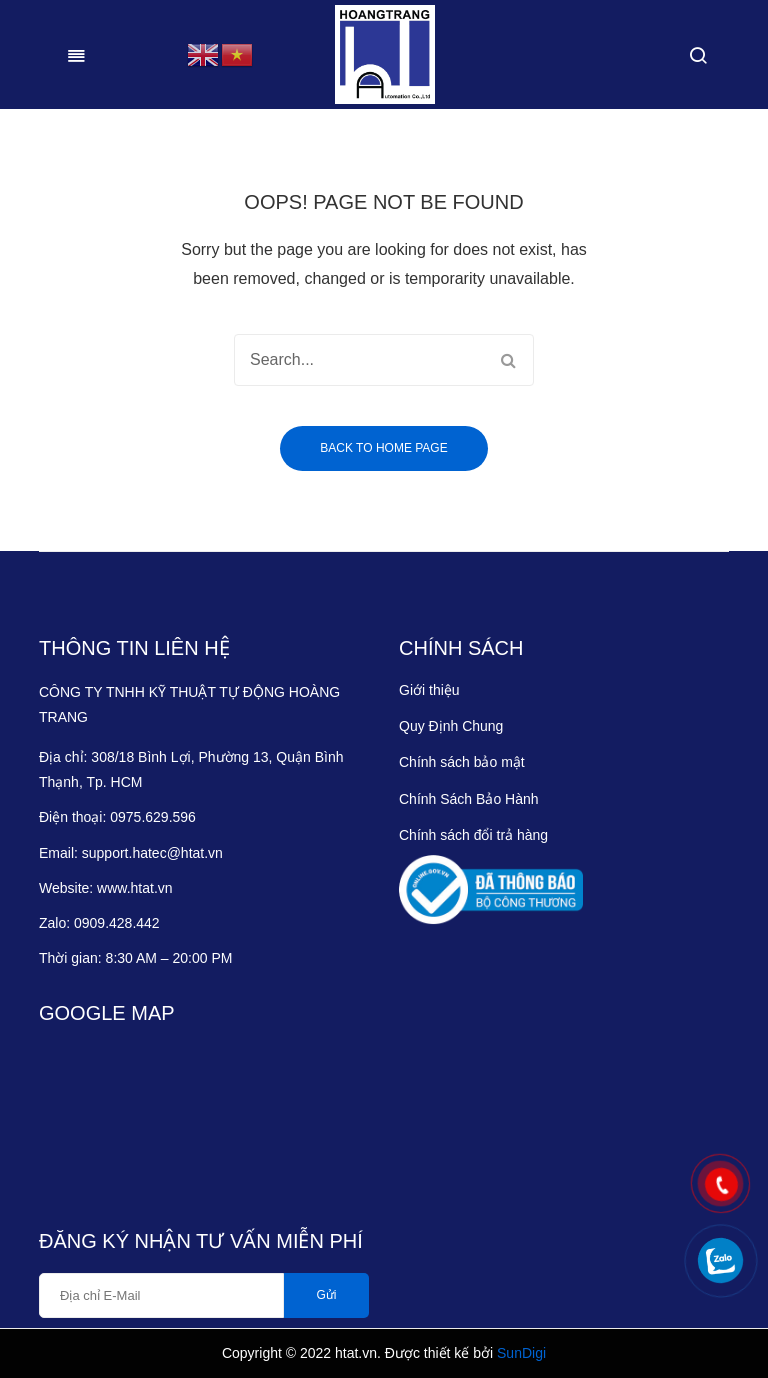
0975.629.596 (153, 817)
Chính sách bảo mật (462, 762)
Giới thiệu (429, 690)
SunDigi (521, 1353)
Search (508, 360)
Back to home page (383, 448)
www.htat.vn (134, 888)
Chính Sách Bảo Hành (469, 799)
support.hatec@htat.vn (152, 853)
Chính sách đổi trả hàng (473, 835)
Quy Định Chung (451, 726)
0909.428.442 (119, 923)
